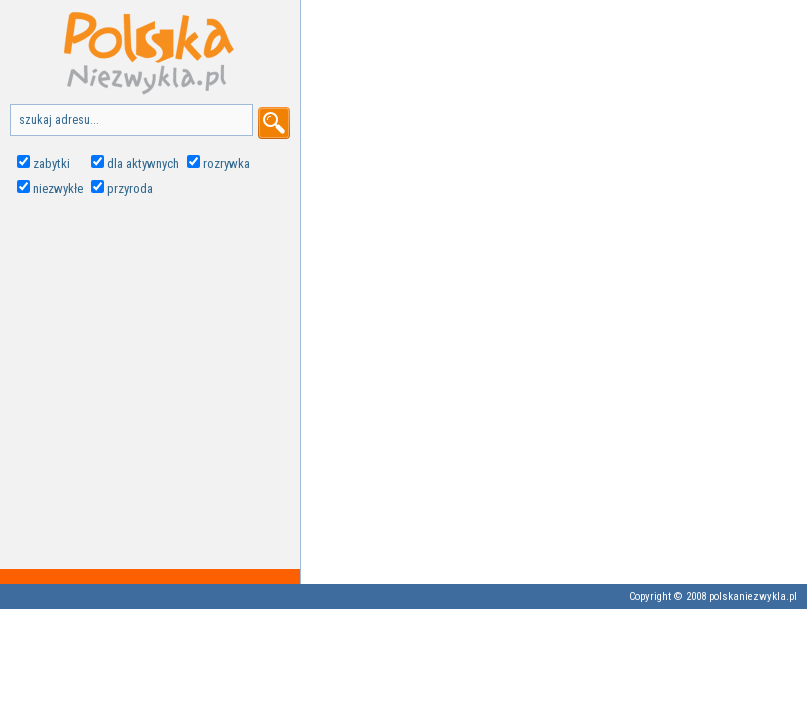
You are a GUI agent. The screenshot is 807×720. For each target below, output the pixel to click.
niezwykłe (58, 188)
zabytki (51, 163)
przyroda (130, 188)
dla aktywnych (143, 163)
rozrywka (226, 163)
